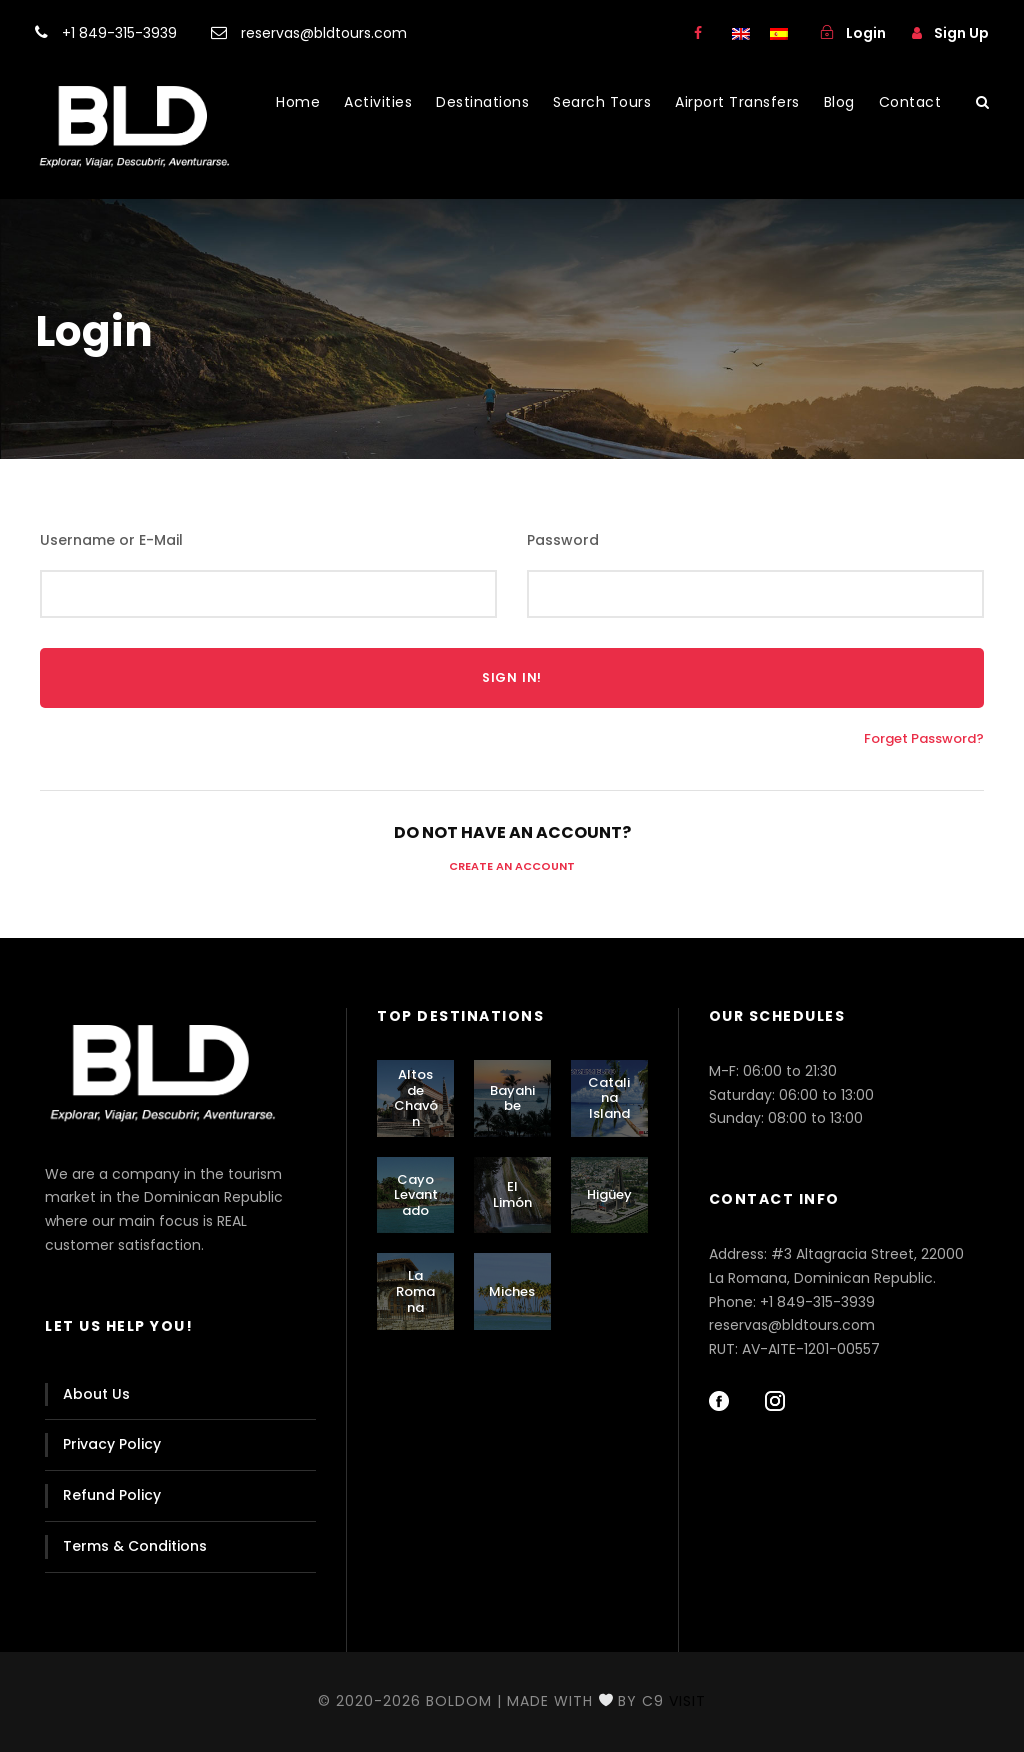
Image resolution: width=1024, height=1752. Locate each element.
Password (563, 540)
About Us (96, 1394)
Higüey (609, 1194)
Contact (910, 102)
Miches (512, 1291)
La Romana (415, 1291)
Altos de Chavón (416, 1098)
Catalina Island (609, 1098)
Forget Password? (924, 738)
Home (298, 102)
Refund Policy (112, 1495)
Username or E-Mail (111, 540)
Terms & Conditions (135, 1546)
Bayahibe (512, 1098)
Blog (839, 102)
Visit (687, 1701)
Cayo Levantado (416, 1195)
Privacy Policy (112, 1444)
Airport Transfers (737, 102)
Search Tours (602, 102)
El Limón (512, 1194)
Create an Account (512, 866)
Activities (378, 102)
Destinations (482, 102)
